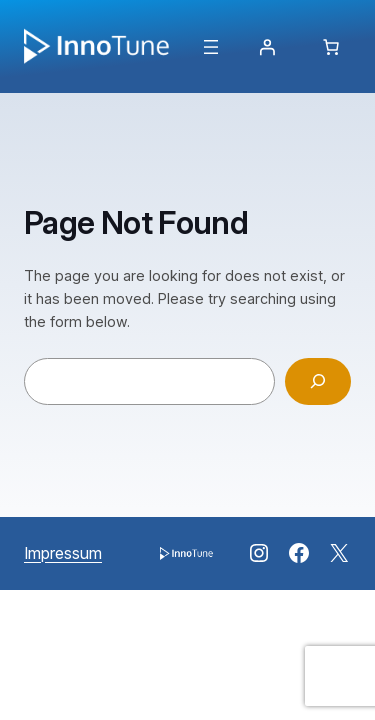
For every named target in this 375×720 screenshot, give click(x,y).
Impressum (63, 553)
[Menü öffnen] (211, 47)
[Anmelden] (267, 47)
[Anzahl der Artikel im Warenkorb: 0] (331, 47)
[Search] (318, 381)
